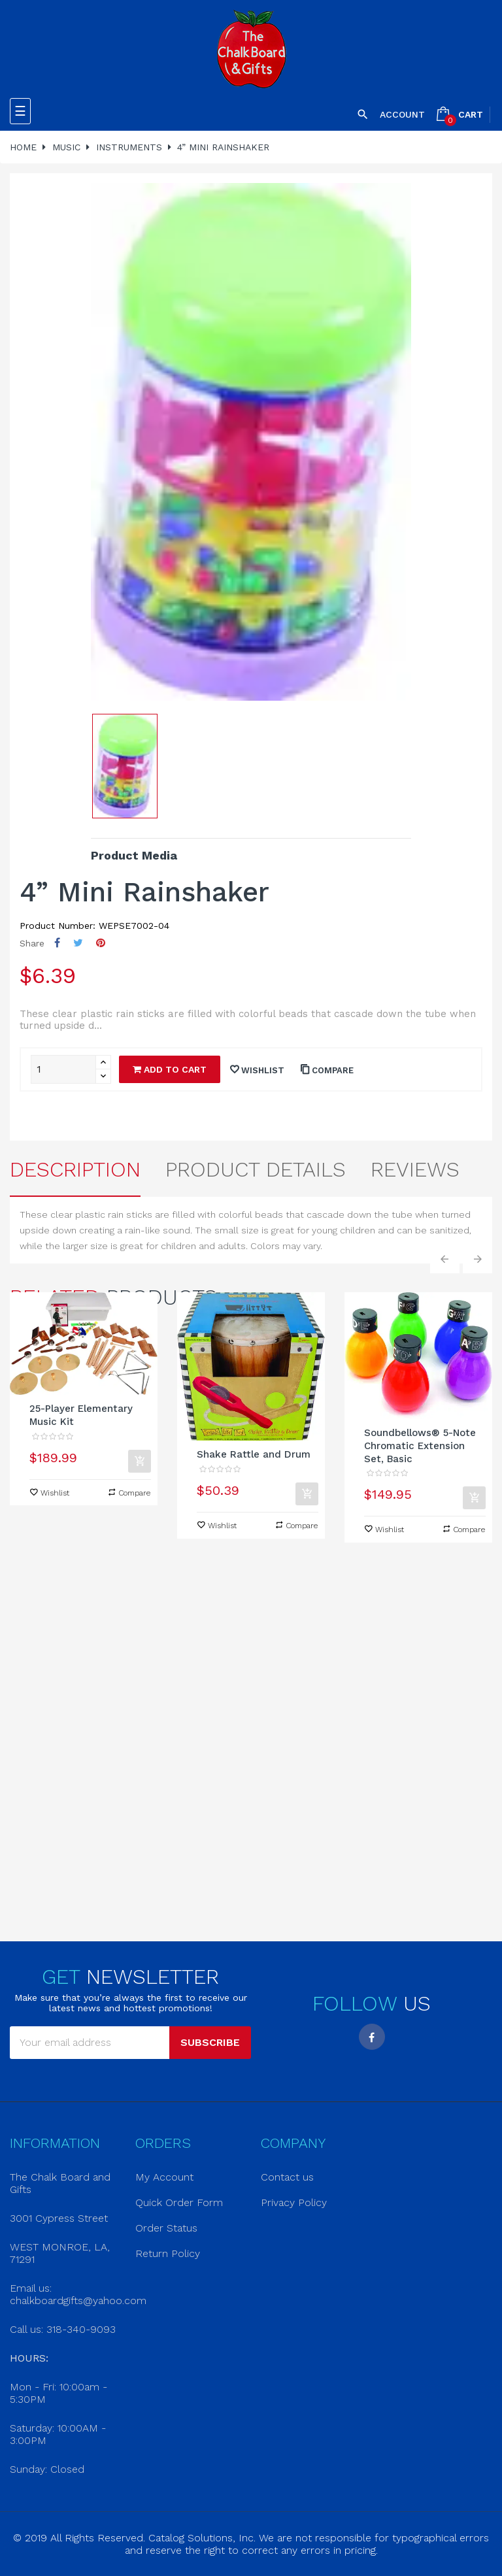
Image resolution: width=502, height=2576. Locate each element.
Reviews (415, 1169)
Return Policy (167, 2253)
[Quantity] (63, 1069)
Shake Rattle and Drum (253, 1454)
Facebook (372, 2036)
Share (57, 942)
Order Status (166, 2228)
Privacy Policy (294, 2202)
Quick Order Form (179, 2202)
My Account (164, 2177)
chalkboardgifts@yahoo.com (78, 2300)
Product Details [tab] (255, 1169)
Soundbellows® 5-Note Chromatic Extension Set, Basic (420, 1446)
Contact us (287, 2177)
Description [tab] (75, 1169)
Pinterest (100, 942)
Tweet (78, 942)
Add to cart (170, 1069)
